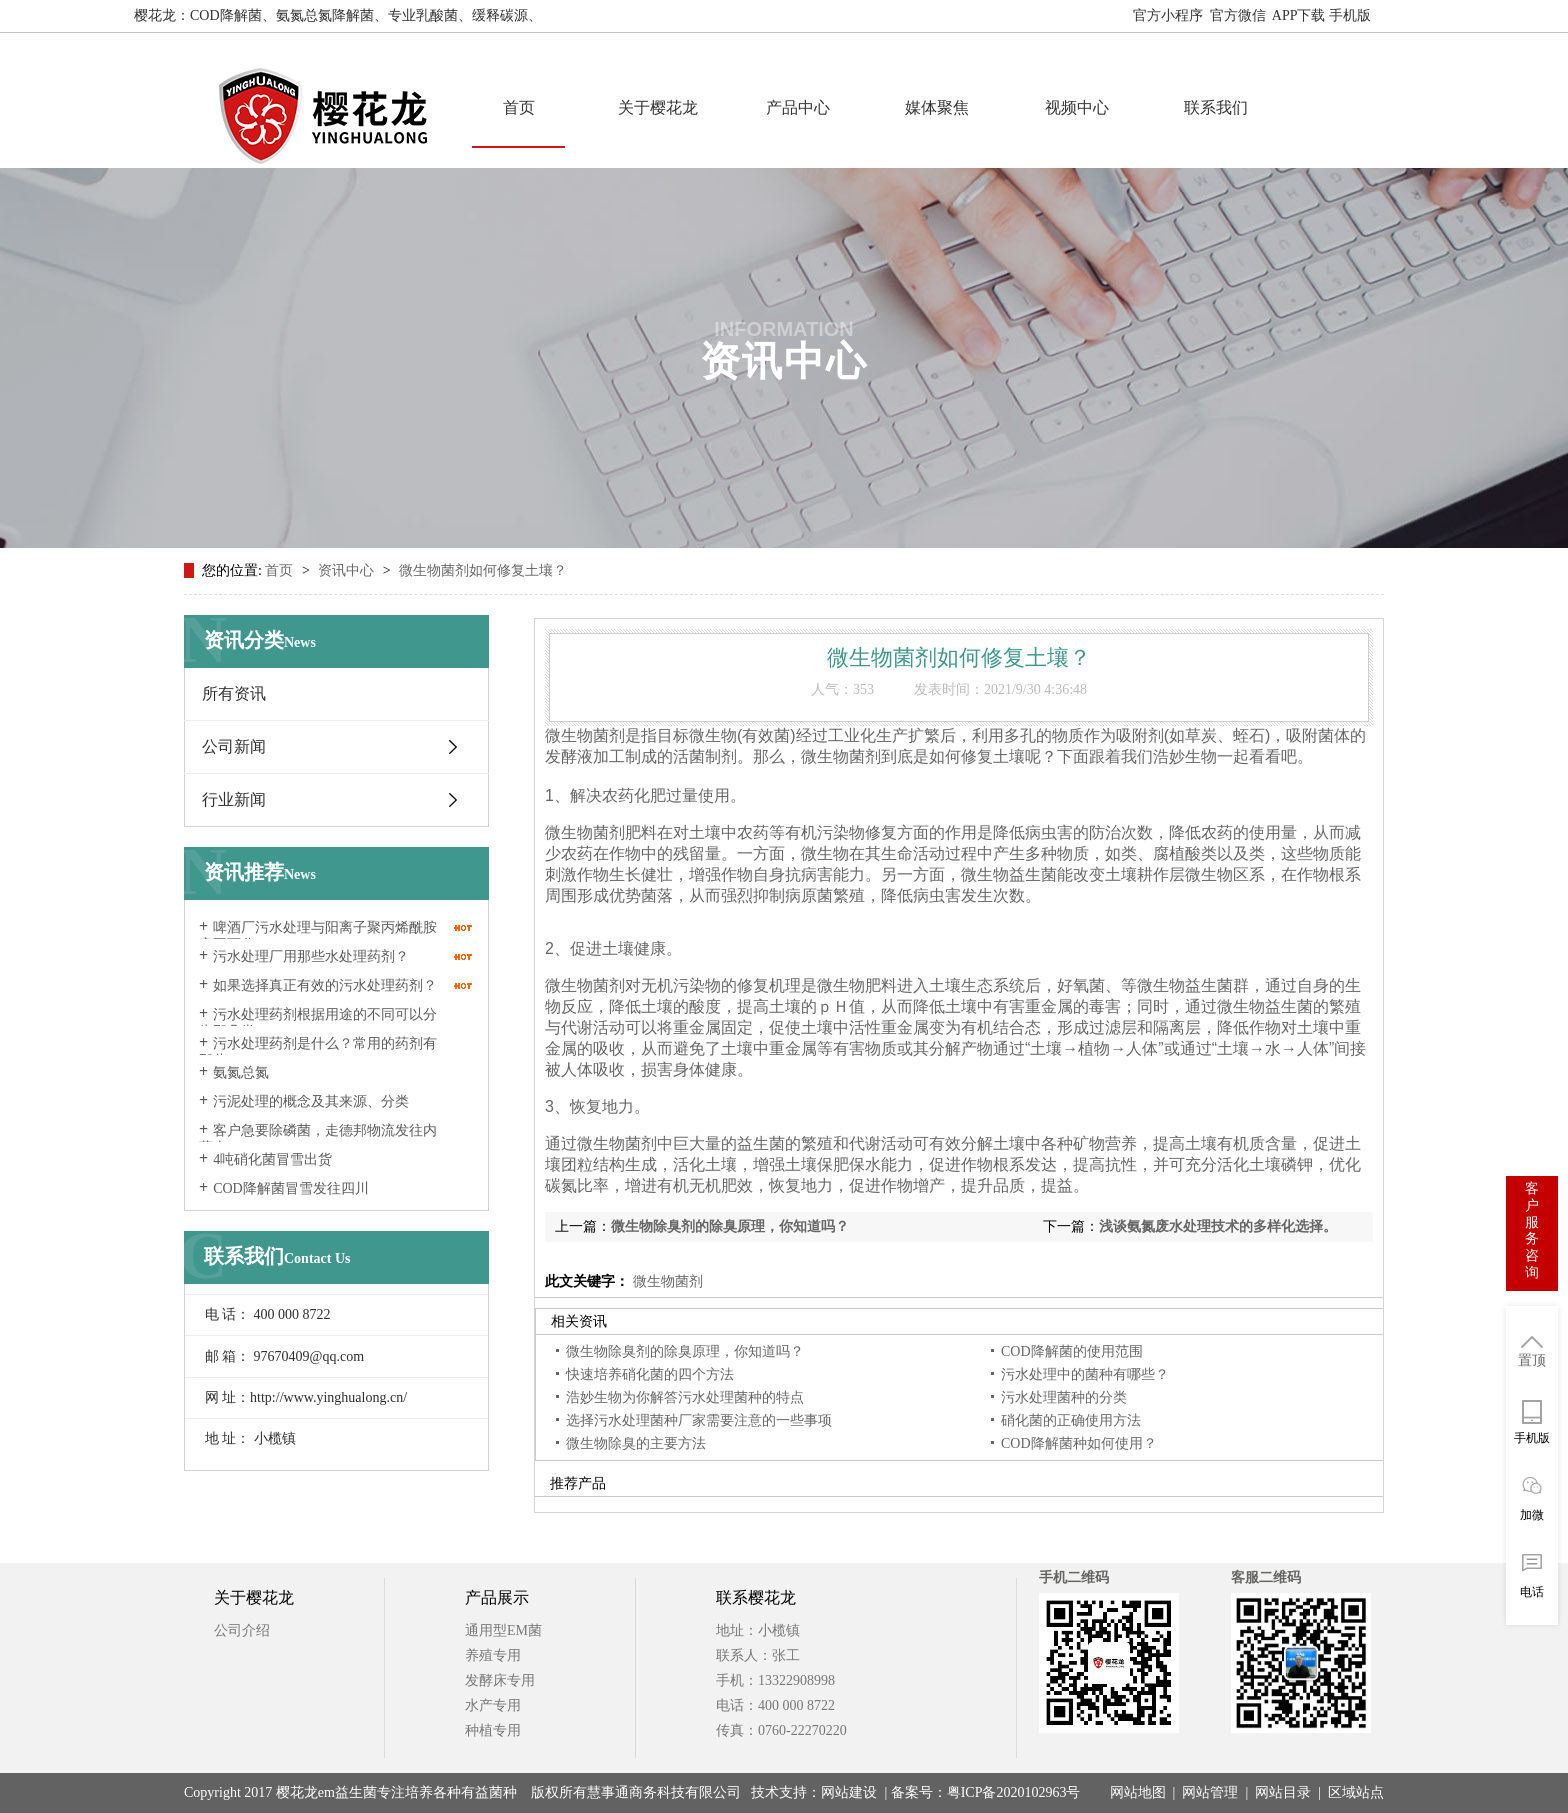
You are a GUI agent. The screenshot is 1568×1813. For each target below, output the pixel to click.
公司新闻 (234, 746)
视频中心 (1077, 107)
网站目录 (1283, 1792)
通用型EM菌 (503, 1630)
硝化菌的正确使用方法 (1071, 1420)
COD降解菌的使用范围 (1072, 1351)
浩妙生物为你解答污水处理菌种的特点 (685, 1397)
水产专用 (493, 1705)
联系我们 (1216, 107)
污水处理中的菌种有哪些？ (1085, 1374)
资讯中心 (348, 570)
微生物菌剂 (666, 1281)
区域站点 (1356, 1792)
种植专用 (493, 1730)
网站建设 (849, 1792)
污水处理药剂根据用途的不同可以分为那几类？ (318, 1023)
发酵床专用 (500, 1680)
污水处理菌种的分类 (1064, 1397)
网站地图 (1406, 15)
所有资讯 (234, 693)
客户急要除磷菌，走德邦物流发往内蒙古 (318, 1139)
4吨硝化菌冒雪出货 (272, 1159)
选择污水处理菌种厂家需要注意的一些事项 (699, 1420)
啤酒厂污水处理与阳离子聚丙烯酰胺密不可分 (318, 936)
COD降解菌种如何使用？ (1079, 1443)
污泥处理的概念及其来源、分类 (311, 1101)
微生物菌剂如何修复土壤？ (483, 570)
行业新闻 (234, 799)
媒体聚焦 (937, 107)
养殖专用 (493, 1655)
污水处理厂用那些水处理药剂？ (311, 956)
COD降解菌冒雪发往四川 (291, 1188)
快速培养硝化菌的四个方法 (650, 1374)
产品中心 (798, 107)
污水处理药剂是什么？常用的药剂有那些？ (318, 1052)
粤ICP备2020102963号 (1014, 1792)
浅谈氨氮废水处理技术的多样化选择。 (1218, 1226)
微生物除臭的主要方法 (636, 1443)
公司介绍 (242, 1630)
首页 (519, 107)
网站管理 (1210, 1792)
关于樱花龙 (658, 107)
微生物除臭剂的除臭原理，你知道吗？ (730, 1226)
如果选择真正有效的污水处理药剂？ (325, 985)
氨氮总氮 (241, 1072)
